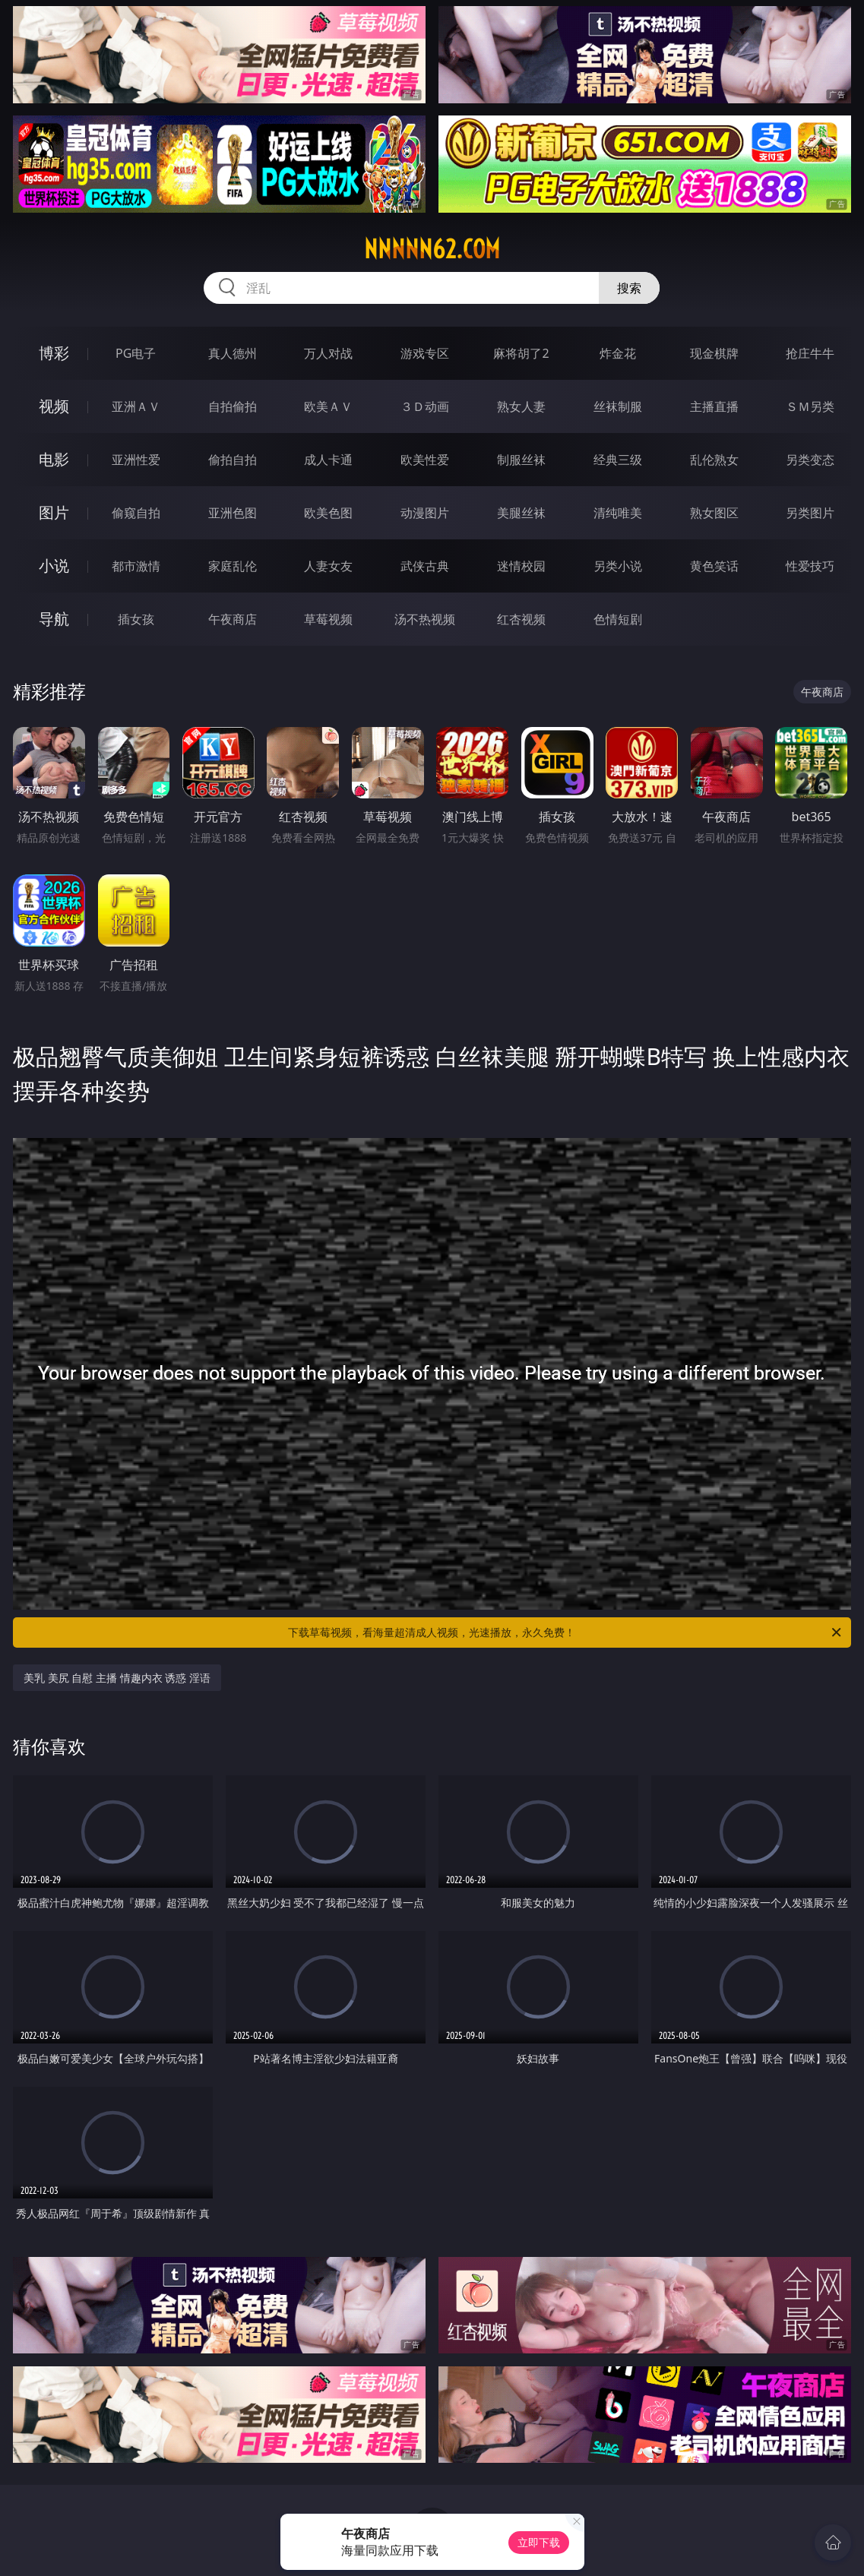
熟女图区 (714, 512)
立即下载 (538, 2542)
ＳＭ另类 (810, 406)
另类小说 (617, 566)
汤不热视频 (424, 619)
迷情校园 (521, 566)
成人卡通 (328, 459)
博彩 (54, 353)
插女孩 (136, 619)
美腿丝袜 (521, 512)
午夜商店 (232, 619)
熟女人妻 (521, 406)
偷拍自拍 (232, 459)
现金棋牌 (714, 353)
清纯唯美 (617, 512)
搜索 (629, 288)
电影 (54, 459)
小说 (54, 565)
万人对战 (328, 353)
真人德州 (232, 353)
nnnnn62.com (432, 249)
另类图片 (810, 512)
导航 (54, 618)
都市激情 (136, 566)
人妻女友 (328, 566)
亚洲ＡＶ (136, 406)
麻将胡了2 (521, 353)
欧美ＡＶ (328, 406)
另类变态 (810, 459)
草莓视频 (328, 619)
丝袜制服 (617, 406)
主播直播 (714, 406)
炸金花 (618, 353)
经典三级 (617, 459)
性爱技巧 (810, 566)
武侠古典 (424, 566)
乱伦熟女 (714, 459)
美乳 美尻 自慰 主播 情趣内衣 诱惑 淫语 (117, 1677)
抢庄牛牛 (810, 353)
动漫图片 (424, 512)
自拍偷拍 (232, 406)
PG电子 (136, 353)
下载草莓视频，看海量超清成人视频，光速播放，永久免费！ (565, 1632)
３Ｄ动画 (424, 406)
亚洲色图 (232, 512)
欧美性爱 (424, 459)
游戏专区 (424, 353)
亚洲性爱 (136, 459)
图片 (54, 512)
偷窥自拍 (136, 512)
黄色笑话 (714, 566)
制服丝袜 (521, 459)
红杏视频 (521, 619)
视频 (54, 406)
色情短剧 (617, 619)
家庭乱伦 (232, 566)
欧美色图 (328, 512)
